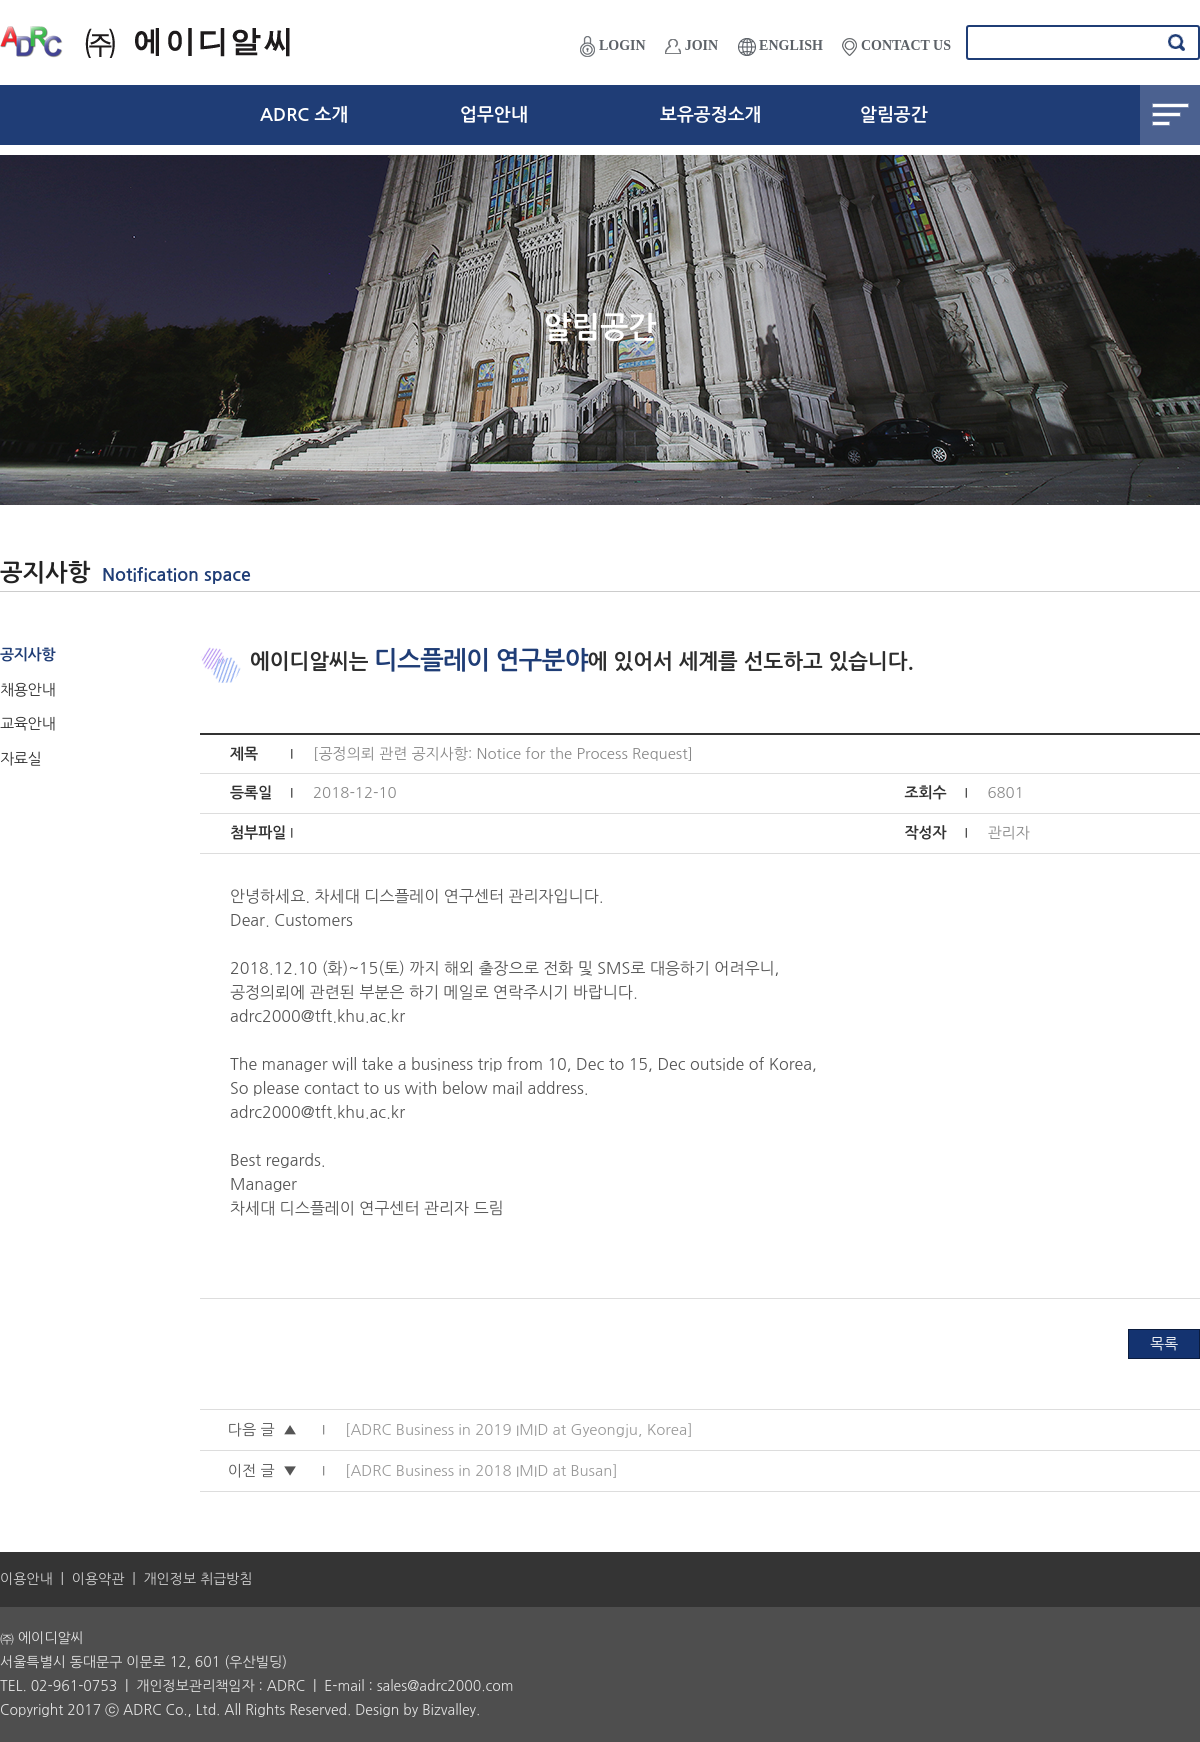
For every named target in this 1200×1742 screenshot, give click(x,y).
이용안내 (26, 1579)
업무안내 (494, 115)
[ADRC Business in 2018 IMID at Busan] (481, 1470)
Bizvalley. (451, 1710)
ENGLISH (780, 47)
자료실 (20, 758)
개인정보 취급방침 (197, 1579)
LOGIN (612, 46)
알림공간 (894, 115)
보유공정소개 (711, 115)
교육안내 (27, 723)
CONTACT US (896, 47)
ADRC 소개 (304, 115)
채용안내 (27, 689)
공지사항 (27, 654)
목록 (1164, 1343)
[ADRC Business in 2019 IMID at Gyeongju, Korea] (519, 1429)
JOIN (691, 46)
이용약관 (98, 1579)
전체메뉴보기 (1170, 115)
